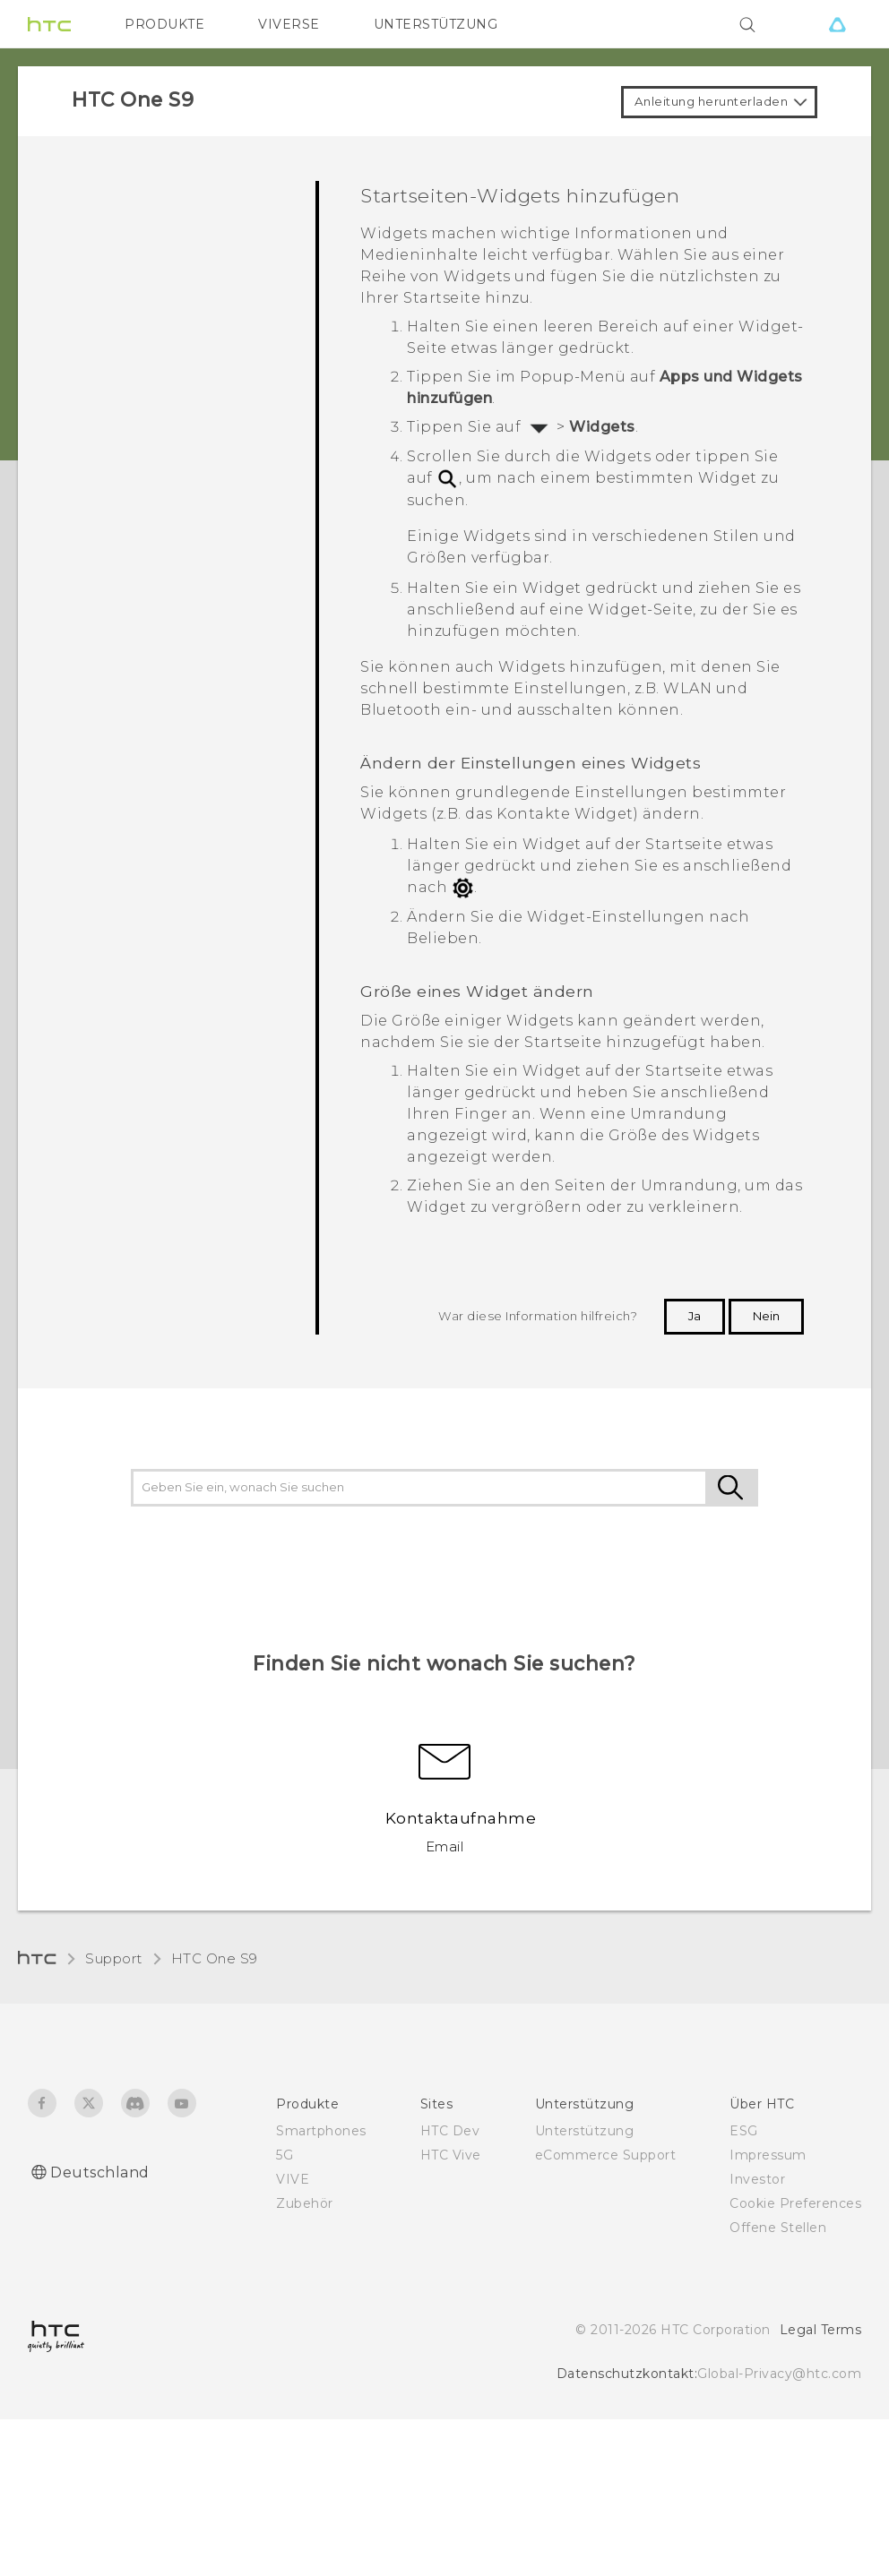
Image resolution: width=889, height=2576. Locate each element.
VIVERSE (289, 24)
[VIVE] (837, 24)
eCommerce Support (606, 2155)
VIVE (292, 2179)
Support (113, 1958)
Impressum (768, 2155)
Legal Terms (821, 2330)
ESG (743, 2131)
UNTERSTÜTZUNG (436, 24)
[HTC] (49, 24)
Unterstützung (584, 2131)
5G (284, 2155)
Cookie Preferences (795, 2203)
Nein (766, 1316)
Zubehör (304, 2203)
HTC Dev (450, 2131)
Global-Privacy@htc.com (779, 2374)
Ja (694, 1316)
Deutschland (100, 2172)
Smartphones (321, 2131)
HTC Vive (450, 2155)
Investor (757, 2179)
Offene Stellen (777, 2228)
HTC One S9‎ (214, 1958)
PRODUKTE (164, 24)
